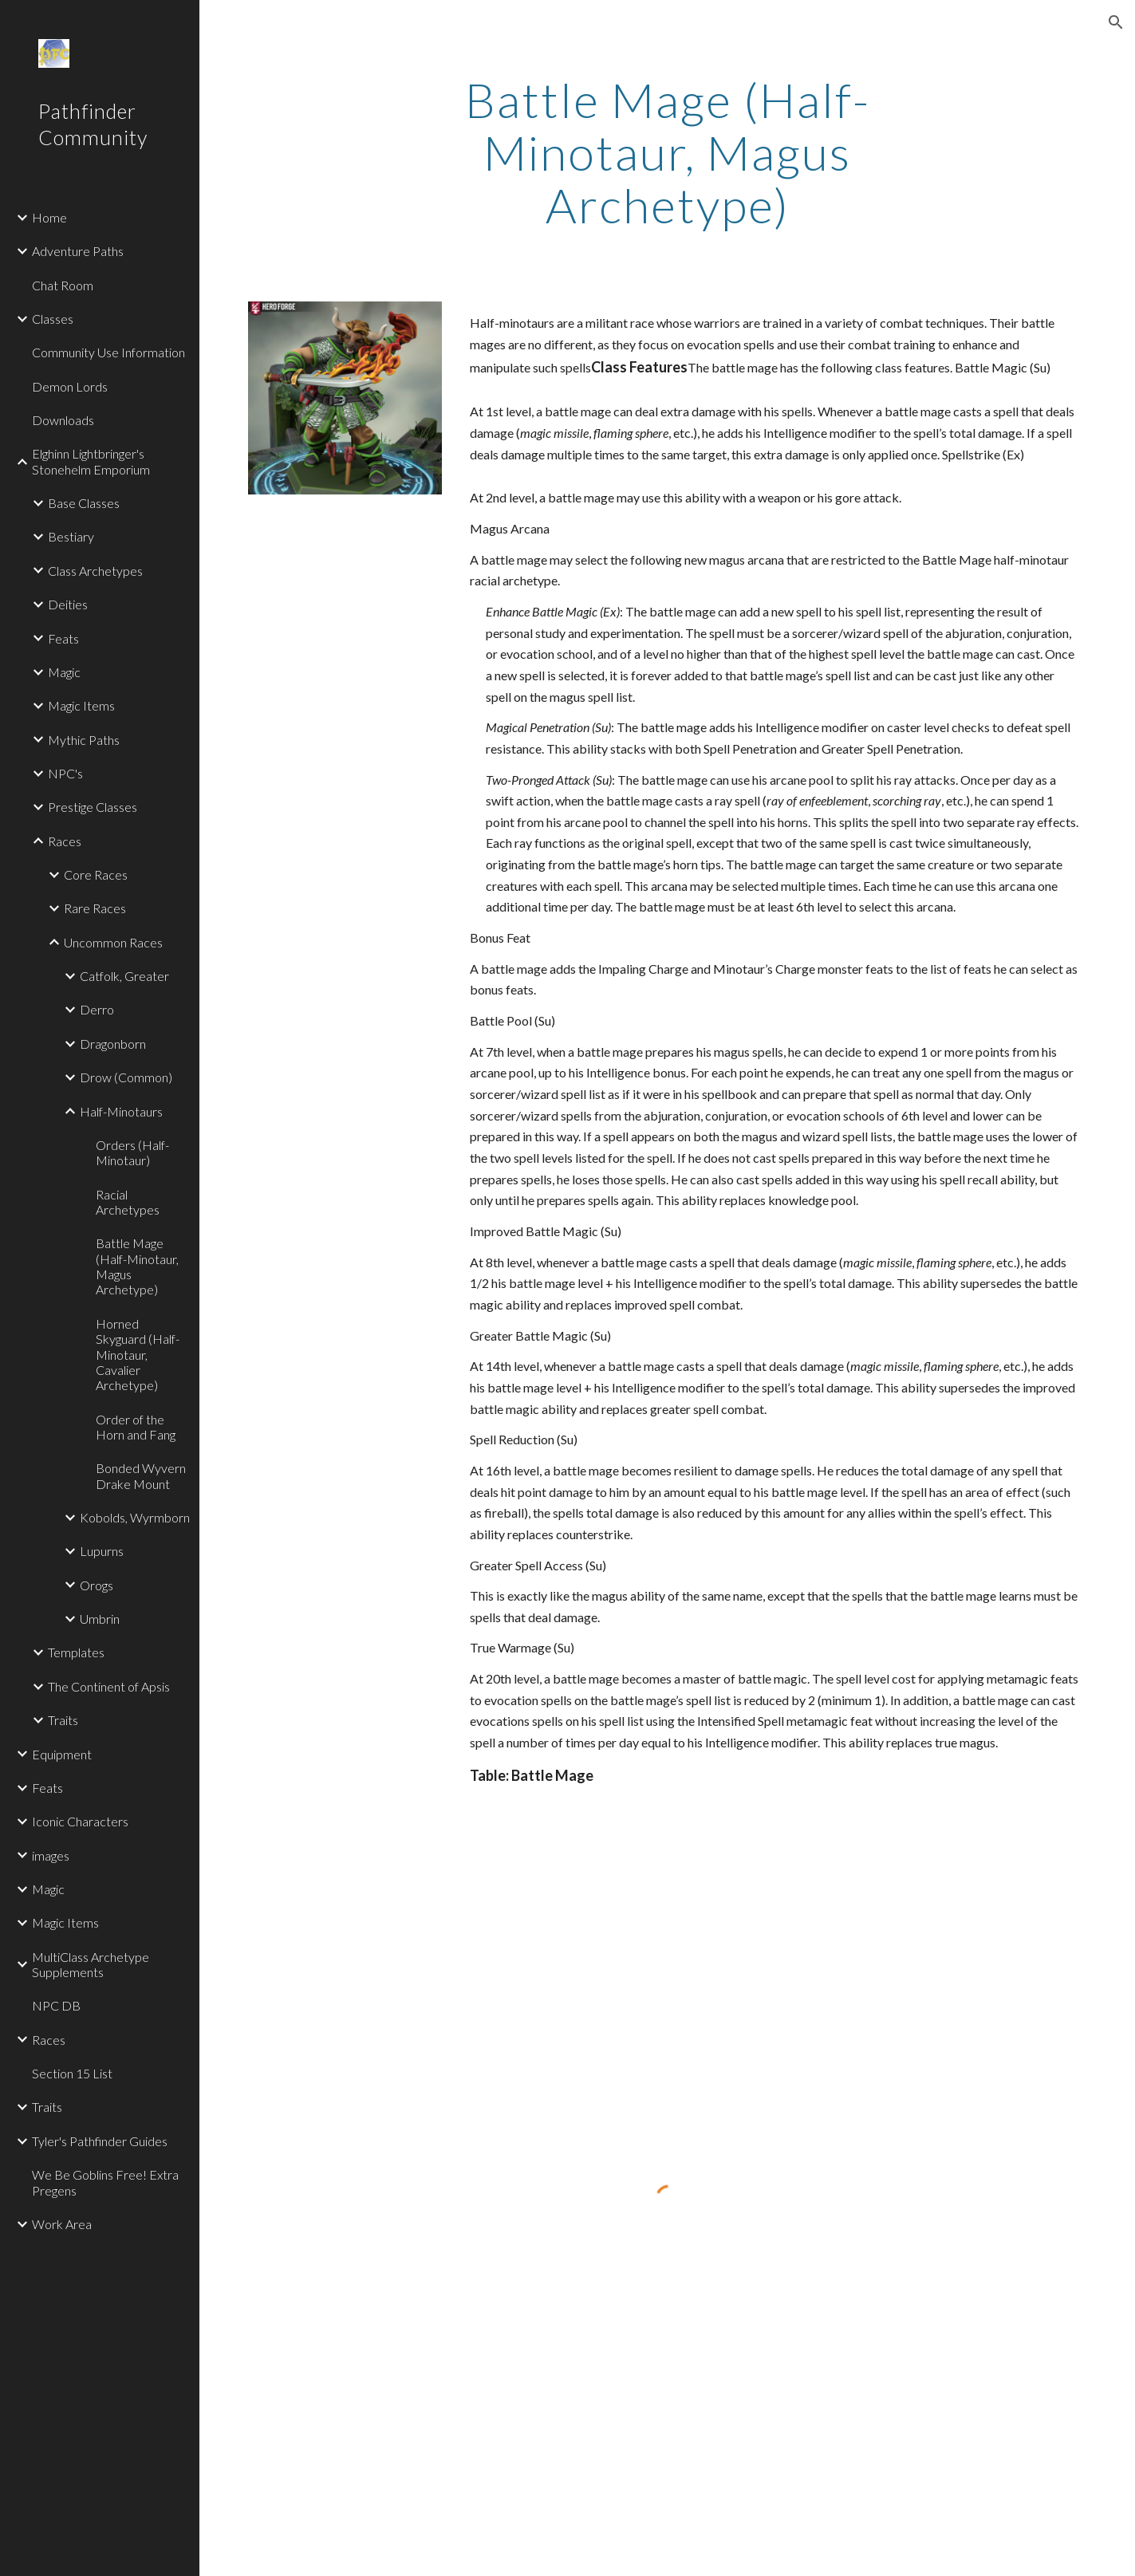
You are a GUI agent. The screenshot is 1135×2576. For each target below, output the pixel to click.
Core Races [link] (96, 874)
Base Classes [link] (84, 502)
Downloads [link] (63, 419)
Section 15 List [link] (72, 2073)
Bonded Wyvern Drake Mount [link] (141, 1475)
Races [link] (64, 841)
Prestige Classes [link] (92, 806)
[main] (667, 152)
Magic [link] (64, 671)
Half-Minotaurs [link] (121, 1111)
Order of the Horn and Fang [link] (135, 1427)
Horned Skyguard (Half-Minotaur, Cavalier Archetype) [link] (137, 1354)
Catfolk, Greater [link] (124, 975)
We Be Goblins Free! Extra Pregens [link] (105, 2182)
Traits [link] (63, 1719)
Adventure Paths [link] (78, 250)
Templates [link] (76, 1652)
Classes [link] (52, 318)
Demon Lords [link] (70, 386)
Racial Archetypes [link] (128, 1202)
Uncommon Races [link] (113, 942)
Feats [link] (63, 638)
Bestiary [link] (71, 536)
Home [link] (49, 217)
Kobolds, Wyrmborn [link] (135, 1517)
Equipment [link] (62, 1754)
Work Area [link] (62, 2223)
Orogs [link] (96, 1585)
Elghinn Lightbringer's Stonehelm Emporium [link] (91, 461)
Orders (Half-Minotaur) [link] (132, 1152)
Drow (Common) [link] (126, 1077)
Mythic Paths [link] (84, 739)
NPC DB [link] (56, 2005)
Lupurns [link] (102, 1550)
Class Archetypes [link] (95, 570)
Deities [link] (68, 604)
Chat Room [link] (62, 285)
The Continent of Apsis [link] (109, 1686)
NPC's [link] (65, 773)
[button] (1116, 22)
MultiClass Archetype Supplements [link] (90, 1964)
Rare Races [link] (95, 908)
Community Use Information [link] (108, 352)
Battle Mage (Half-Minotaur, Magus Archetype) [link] (137, 1266)
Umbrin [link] (100, 1618)
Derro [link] (97, 1009)
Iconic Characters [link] (80, 1821)
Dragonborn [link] (113, 1043)
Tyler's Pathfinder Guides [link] (99, 2141)
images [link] (50, 1855)
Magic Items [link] (81, 705)
